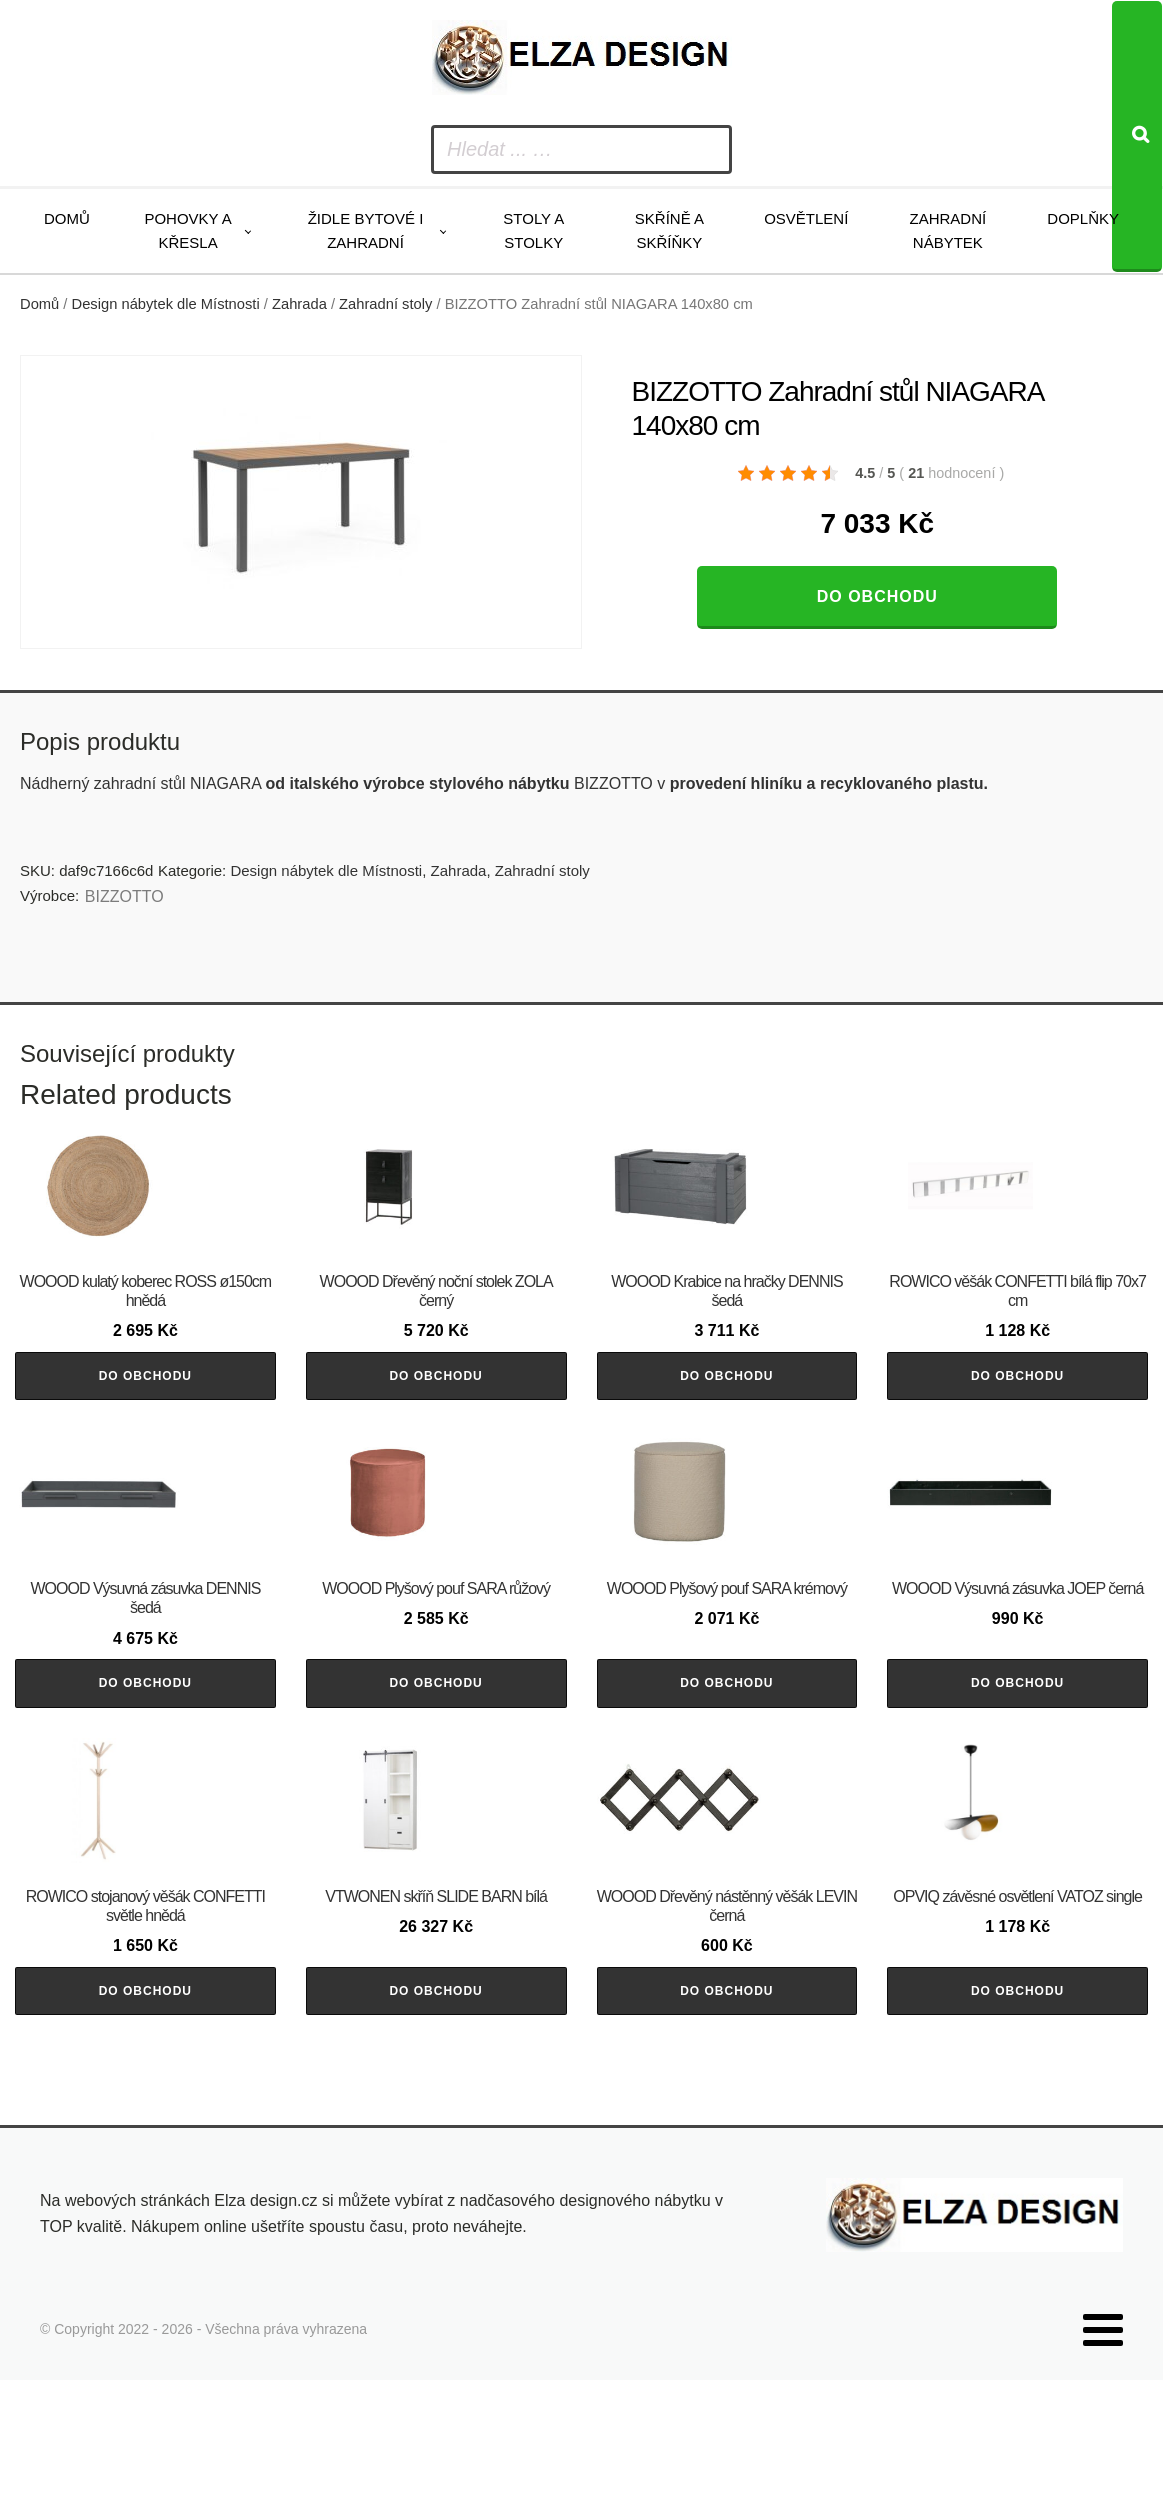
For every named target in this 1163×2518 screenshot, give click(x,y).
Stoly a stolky (533, 230)
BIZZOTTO (124, 896)
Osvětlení (806, 218)
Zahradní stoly (385, 304)
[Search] (1137, 136)
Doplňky (1083, 218)
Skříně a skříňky (669, 230)
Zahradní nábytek (948, 230)
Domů (67, 218)
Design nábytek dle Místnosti (166, 304)
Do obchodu (877, 596)
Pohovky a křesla (187, 230)
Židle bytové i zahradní (366, 230)
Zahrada (299, 304)
